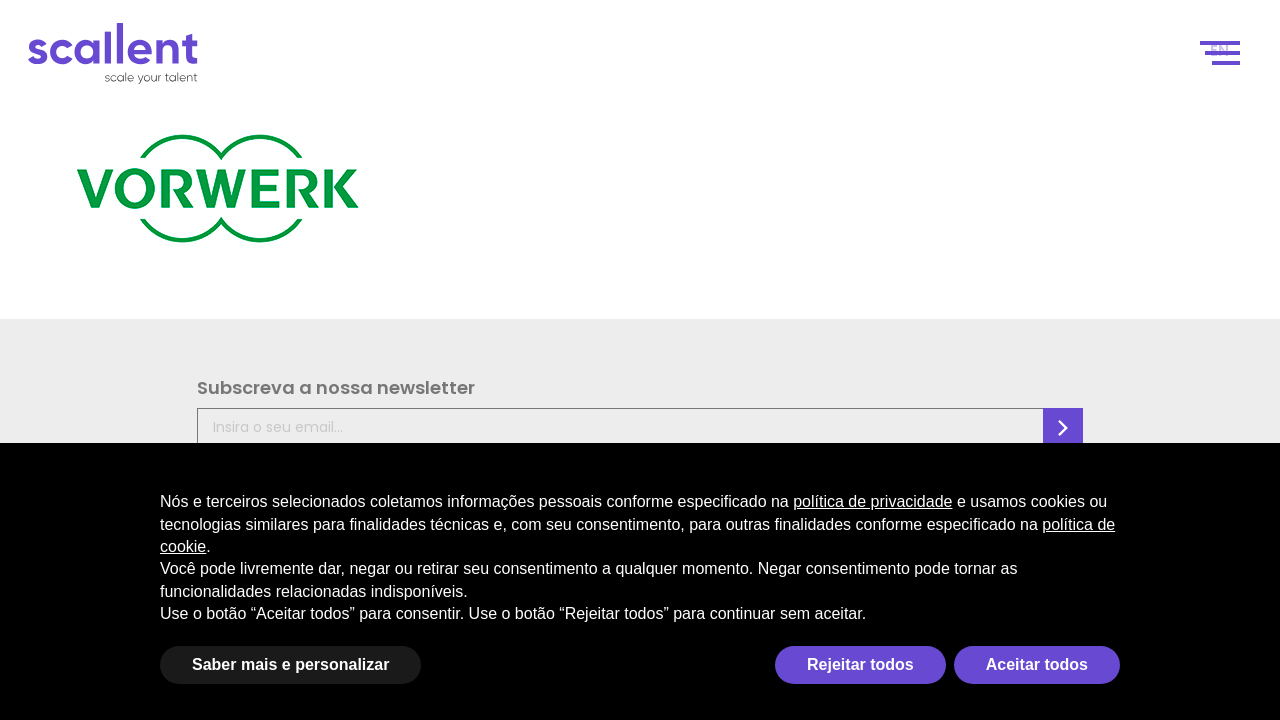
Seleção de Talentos (950, 61)
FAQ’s (695, 428)
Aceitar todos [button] (1037, 664)
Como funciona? (792, 61)
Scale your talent (632, 61)
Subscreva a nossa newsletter (130, 399)
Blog (1063, 61)
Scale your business (447, 61)
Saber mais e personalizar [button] (290, 664)
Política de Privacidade (588, 405)
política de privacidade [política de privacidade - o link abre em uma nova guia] (872, 501)
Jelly (1151, 418)
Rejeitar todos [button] (860, 664)
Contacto (1135, 61)
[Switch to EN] (1225, 61)
